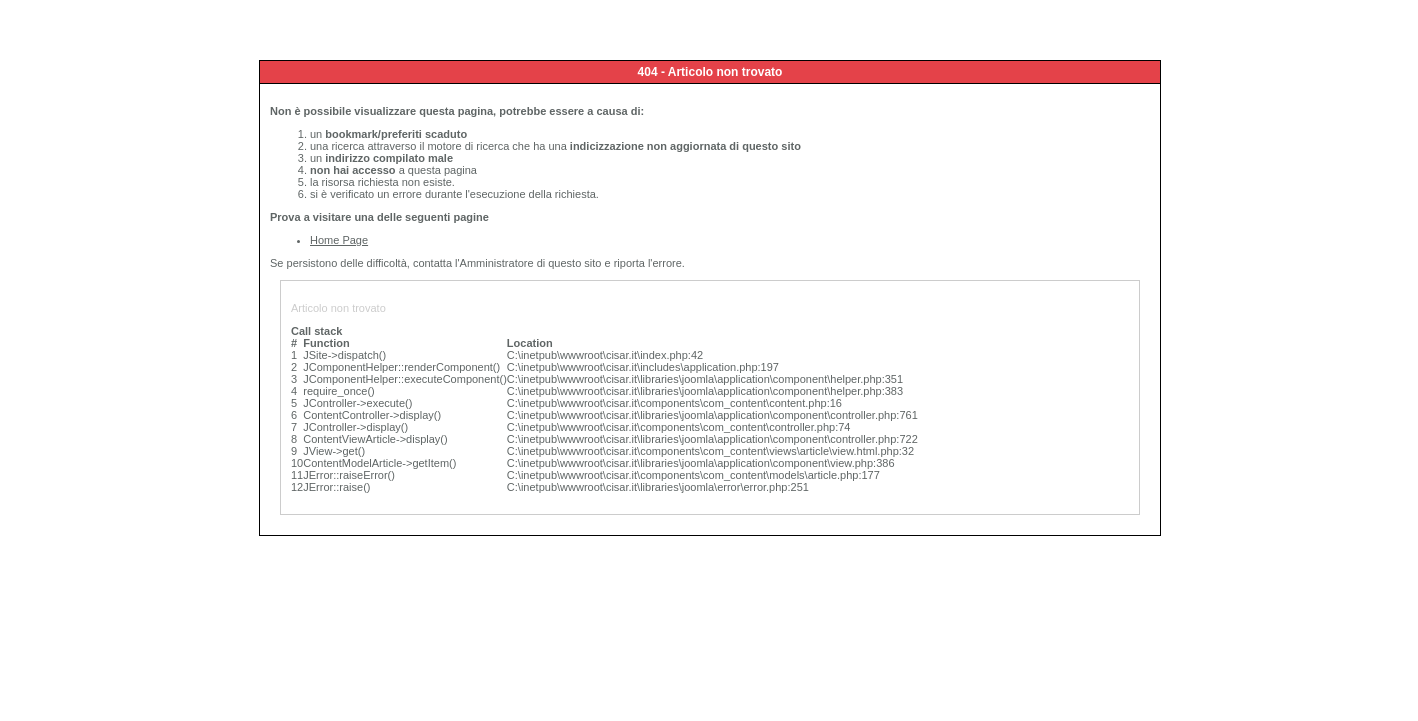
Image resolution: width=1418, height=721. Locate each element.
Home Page (339, 240)
